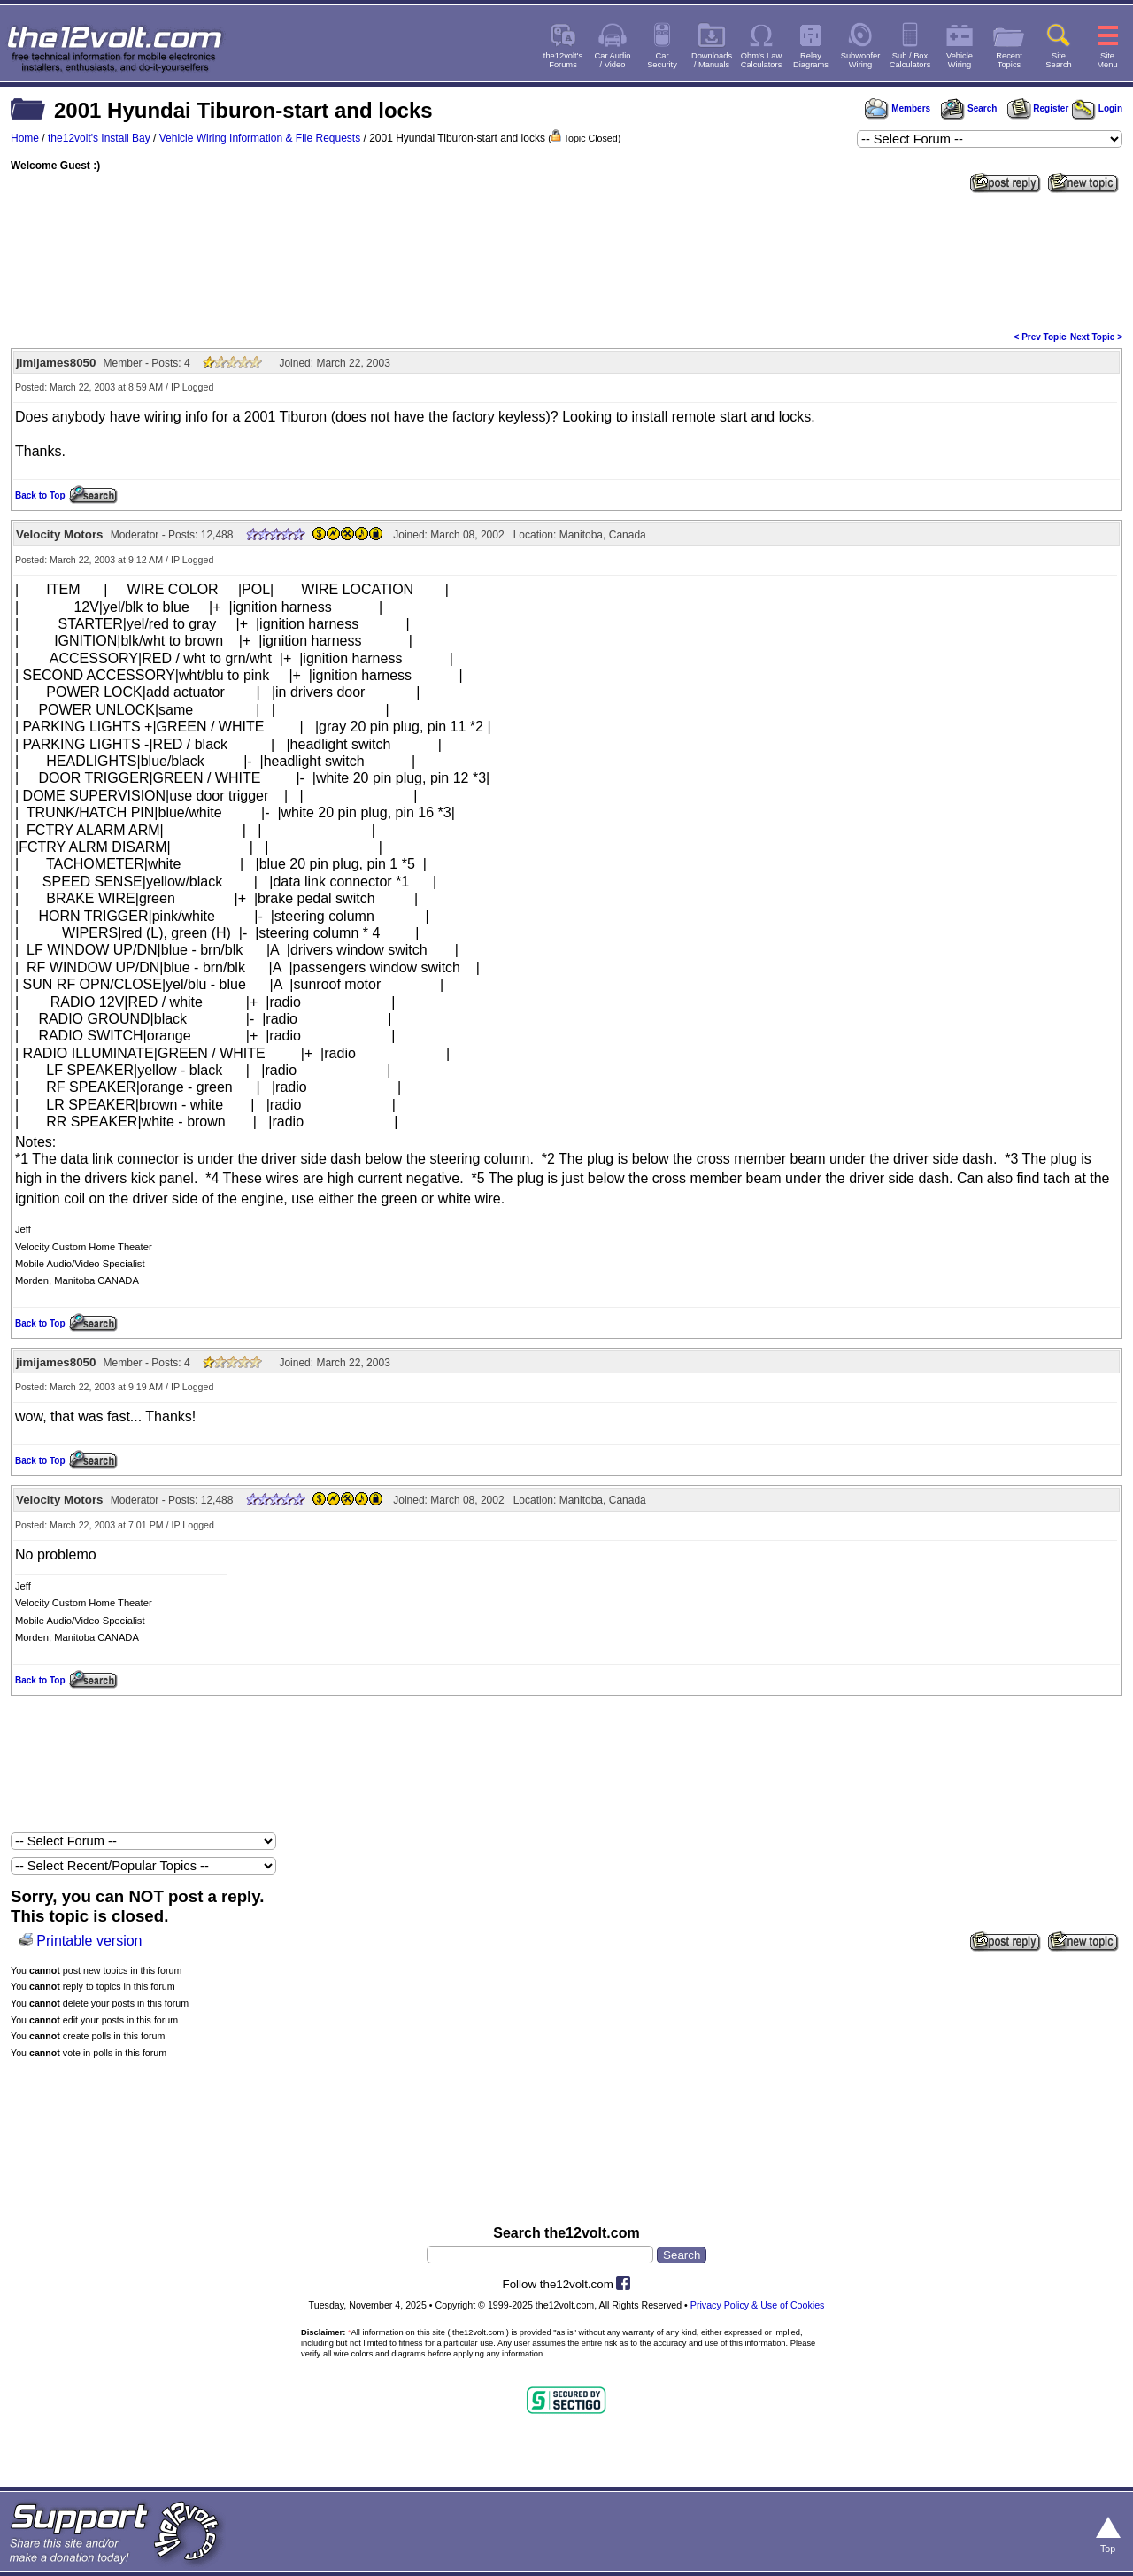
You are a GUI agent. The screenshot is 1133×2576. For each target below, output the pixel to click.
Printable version (89, 1940)
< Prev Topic (1040, 337)
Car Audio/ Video (613, 60)
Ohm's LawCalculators (761, 60)
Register (1038, 108)
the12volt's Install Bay (99, 138)
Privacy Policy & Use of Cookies (757, 2305)
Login (1097, 108)
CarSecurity (662, 60)
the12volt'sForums (562, 60)
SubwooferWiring (861, 60)
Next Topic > (1096, 337)
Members (897, 108)
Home (25, 138)
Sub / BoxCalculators (910, 60)
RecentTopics (1009, 60)
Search (968, 108)
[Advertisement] (566, 260)
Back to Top (40, 495)
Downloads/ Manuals (711, 60)
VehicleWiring (959, 60)
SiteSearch (1058, 60)
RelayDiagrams (811, 60)
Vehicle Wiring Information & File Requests (259, 138)
